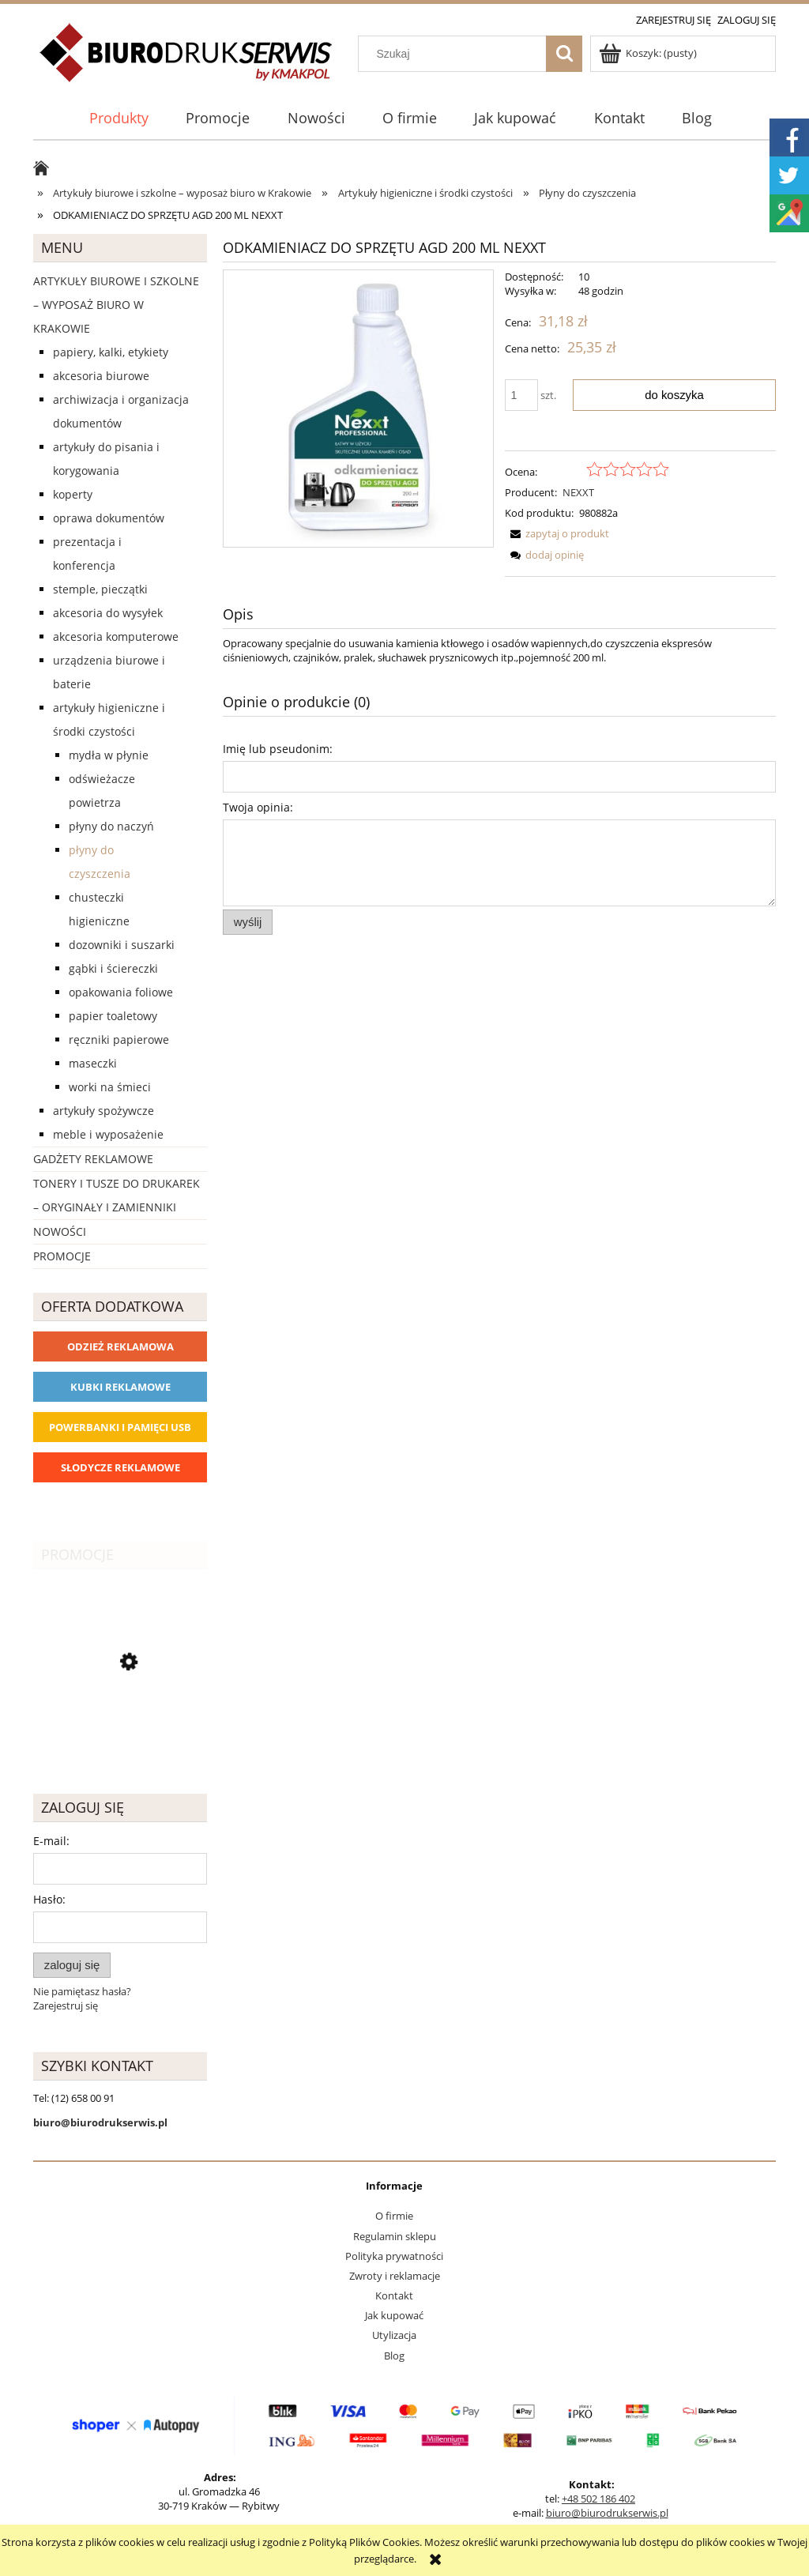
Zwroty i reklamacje (394, 2276)
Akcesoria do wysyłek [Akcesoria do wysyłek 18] (108, 612)
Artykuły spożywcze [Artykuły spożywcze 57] (103, 1110)
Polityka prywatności (394, 2256)
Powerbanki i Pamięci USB (120, 1427)
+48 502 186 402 (598, 2498)
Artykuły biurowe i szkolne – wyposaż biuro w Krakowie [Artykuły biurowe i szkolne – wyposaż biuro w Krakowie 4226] (116, 304)
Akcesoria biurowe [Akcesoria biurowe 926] (101, 375)
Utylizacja (394, 2335)
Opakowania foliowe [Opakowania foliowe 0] (121, 992)
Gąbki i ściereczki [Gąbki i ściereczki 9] (113, 968)
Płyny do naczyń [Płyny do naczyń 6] (111, 826)
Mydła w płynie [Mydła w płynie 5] (109, 755)
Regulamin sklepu (394, 2236)
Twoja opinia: (258, 807)
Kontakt (394, 2295)
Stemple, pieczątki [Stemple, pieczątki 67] (100, 589)
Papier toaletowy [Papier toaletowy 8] (113, 1015)
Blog (394, 2355)
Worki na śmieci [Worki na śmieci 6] (110, 1086)
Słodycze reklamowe (120, 1467)
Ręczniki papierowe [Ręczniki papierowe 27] (119, 1039)
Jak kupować (394, 2315)
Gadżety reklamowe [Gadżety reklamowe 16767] (93, 1158)
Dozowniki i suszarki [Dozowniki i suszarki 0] (122, 944)
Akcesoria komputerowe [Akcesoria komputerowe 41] (116, 636)
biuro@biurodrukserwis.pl (607, 2513)
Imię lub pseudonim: (278, 748)
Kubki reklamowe (120, 1387)
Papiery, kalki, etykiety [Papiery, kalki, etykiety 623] (110, 352)
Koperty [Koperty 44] (72, 494)
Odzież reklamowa (120, 1346)
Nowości (59, 1231)
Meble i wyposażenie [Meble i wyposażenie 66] (108, 1134)
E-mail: (51, 1840)
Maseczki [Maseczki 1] (93, 1063)
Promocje (62, 1256)
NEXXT (578, 492)
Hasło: (49, 1899)
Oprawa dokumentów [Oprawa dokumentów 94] (108, 517)
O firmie (394, 2216)
